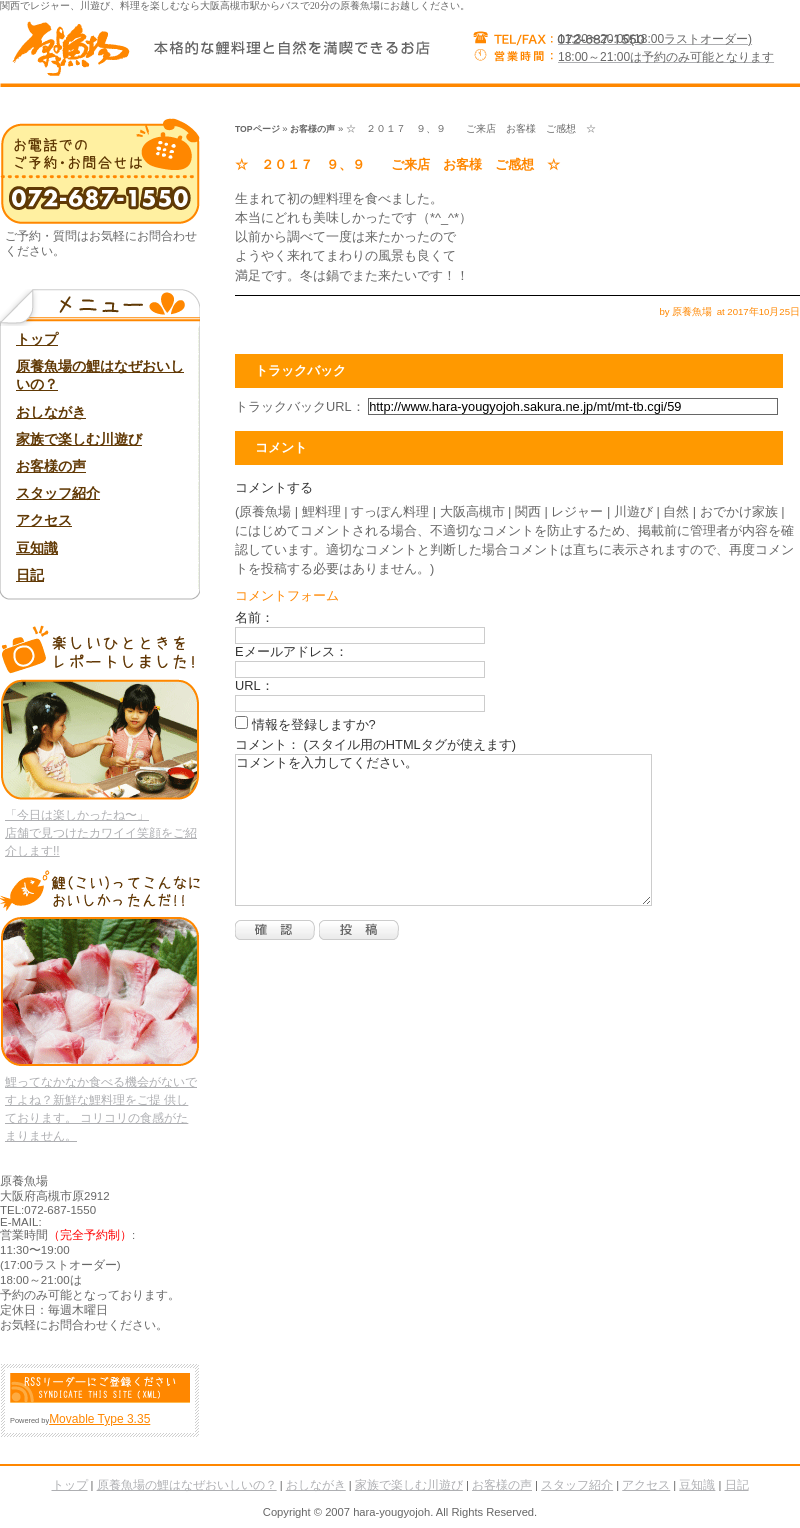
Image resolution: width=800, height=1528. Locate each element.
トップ (37, 339)
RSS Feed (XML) (100, 1388)
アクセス (44, 520)
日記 (30, 575)
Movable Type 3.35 (99, 1419)
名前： (254, 617)
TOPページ (257, 129)
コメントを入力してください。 (443, 830)
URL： (254, 685)
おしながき (51, 412)
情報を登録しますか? (305, 724)
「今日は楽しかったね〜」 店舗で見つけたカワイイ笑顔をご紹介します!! (101, 833)
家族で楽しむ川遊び (79, 439)
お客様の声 (312, 129)
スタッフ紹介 (58, 493)
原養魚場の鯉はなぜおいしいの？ (100, 375)
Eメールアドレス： (291, 651)
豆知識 (37, 548)
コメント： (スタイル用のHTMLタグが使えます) (375, 744)
